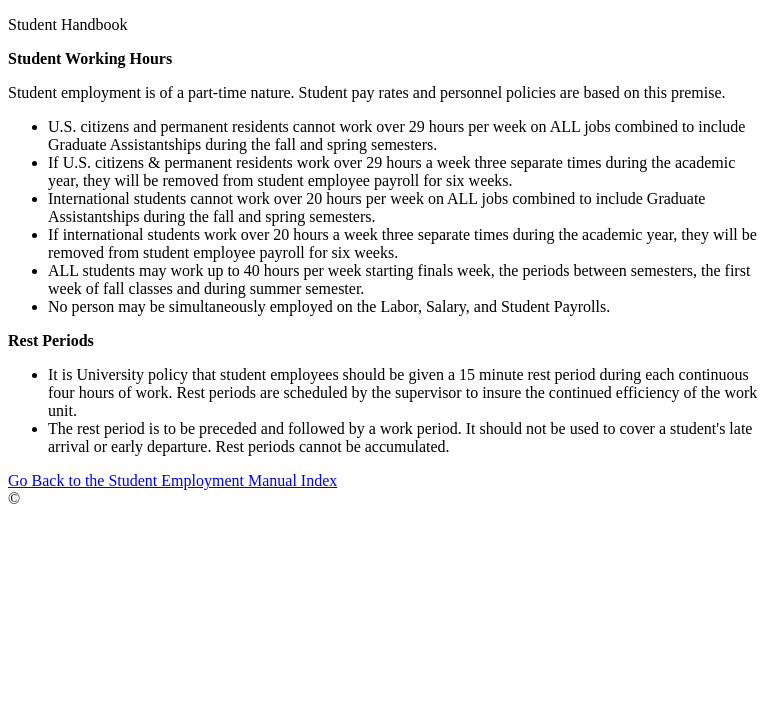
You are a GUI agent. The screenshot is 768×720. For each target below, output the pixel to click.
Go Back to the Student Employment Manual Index (172, 480)
